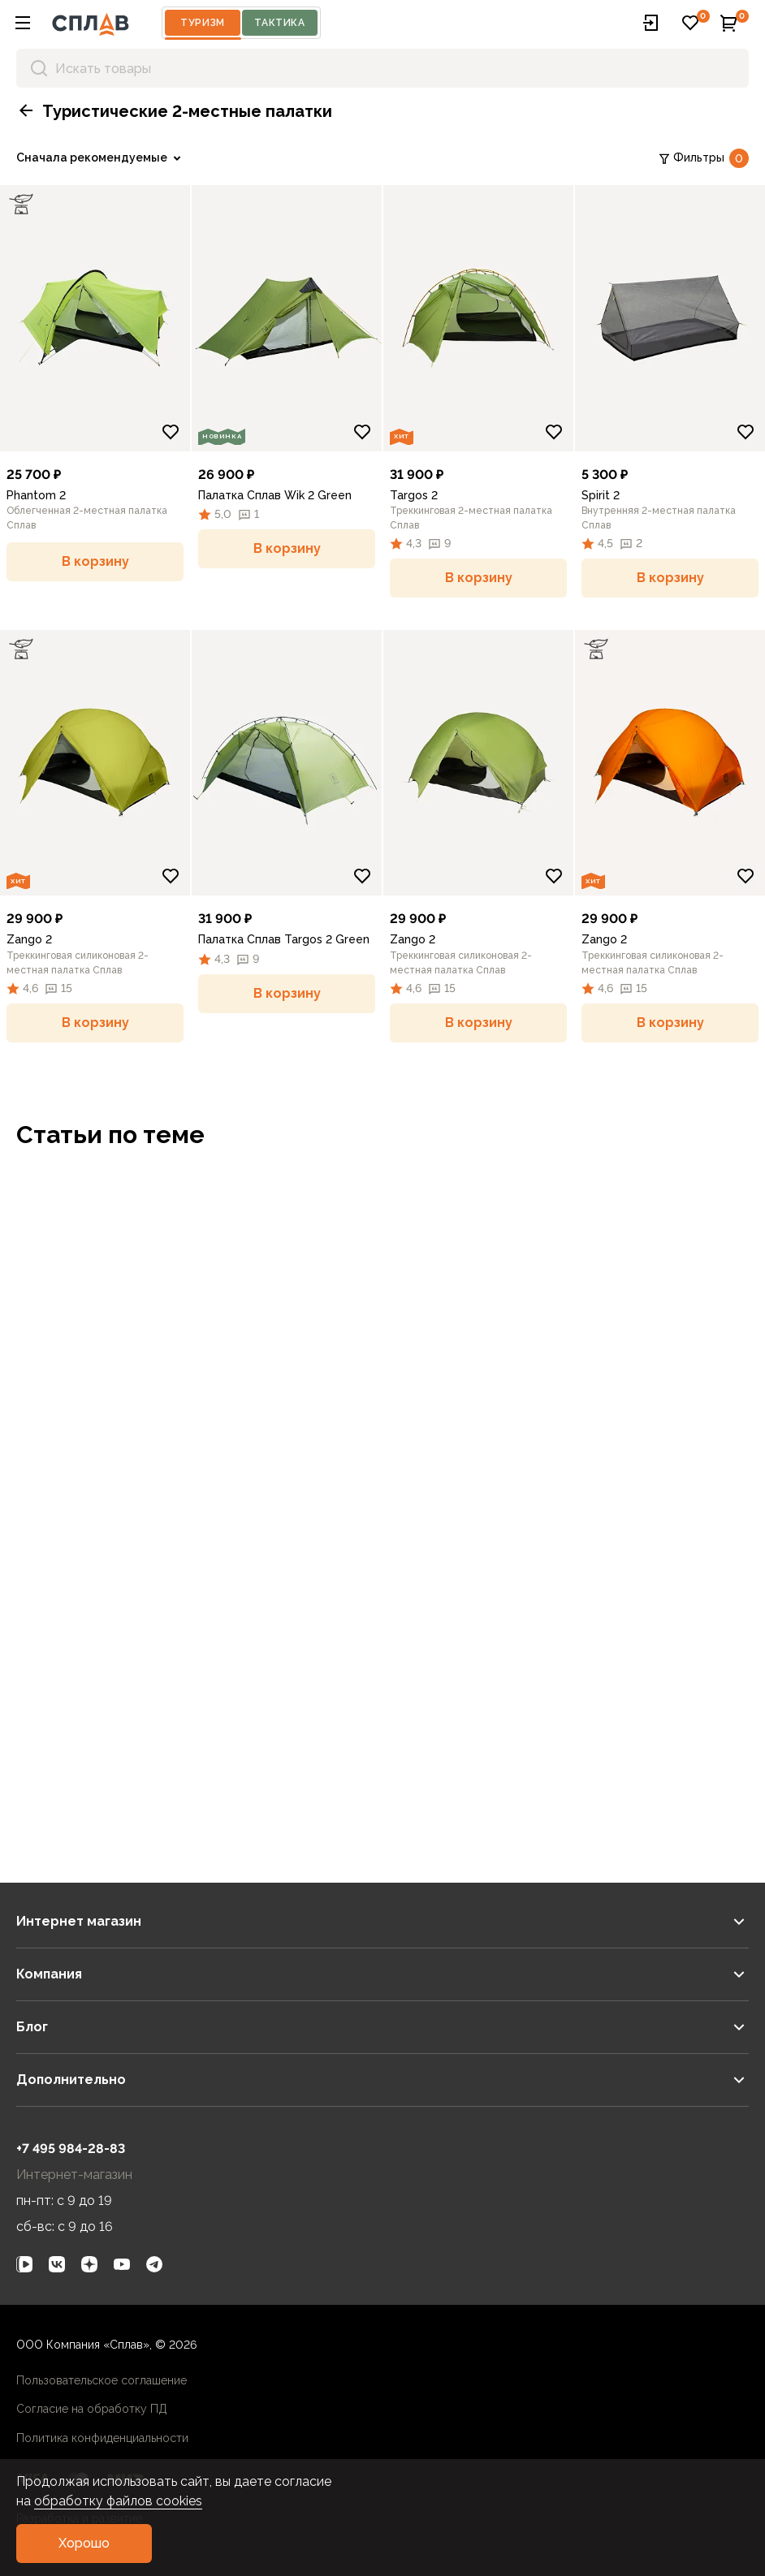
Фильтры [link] (703, 158)
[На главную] (90, 22)
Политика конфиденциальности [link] (102, 2437)
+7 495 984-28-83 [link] (70, 2148)
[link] (101, 158)
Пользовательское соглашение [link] (101, 2380)
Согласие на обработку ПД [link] (91, 2408)
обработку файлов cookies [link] (118, 2501)
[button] (22, 22)
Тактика (279, 22)
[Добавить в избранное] (171, 432)
